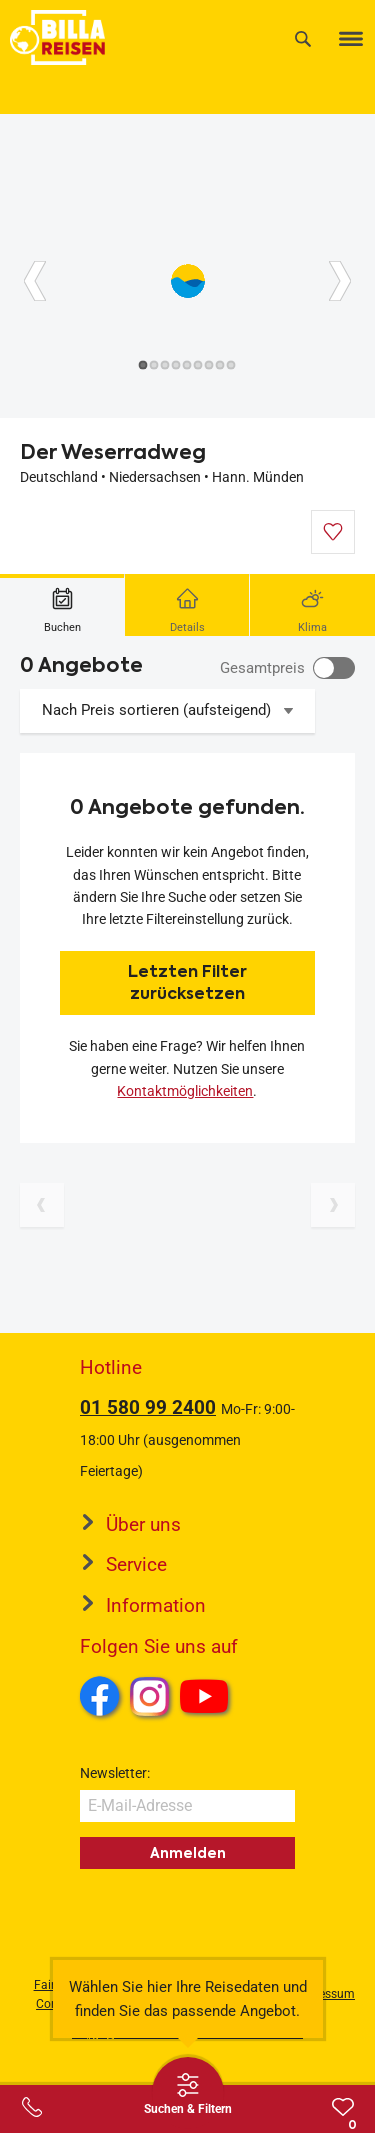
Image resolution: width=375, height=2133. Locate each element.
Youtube (207, 1699)
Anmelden (188, 1853)
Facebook (100, 1696)
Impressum (324, 1994)
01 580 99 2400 (148, 1407)
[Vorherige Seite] (42, 1205)
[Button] (35, 281)
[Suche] (303, 38)
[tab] (62, 605)
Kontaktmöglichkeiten (185, 1091)
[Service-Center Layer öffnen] (32, 2107)
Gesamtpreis (262, 668)
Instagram (150, 1696)
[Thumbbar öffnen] (188, 2093)
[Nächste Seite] (333, 1205)
